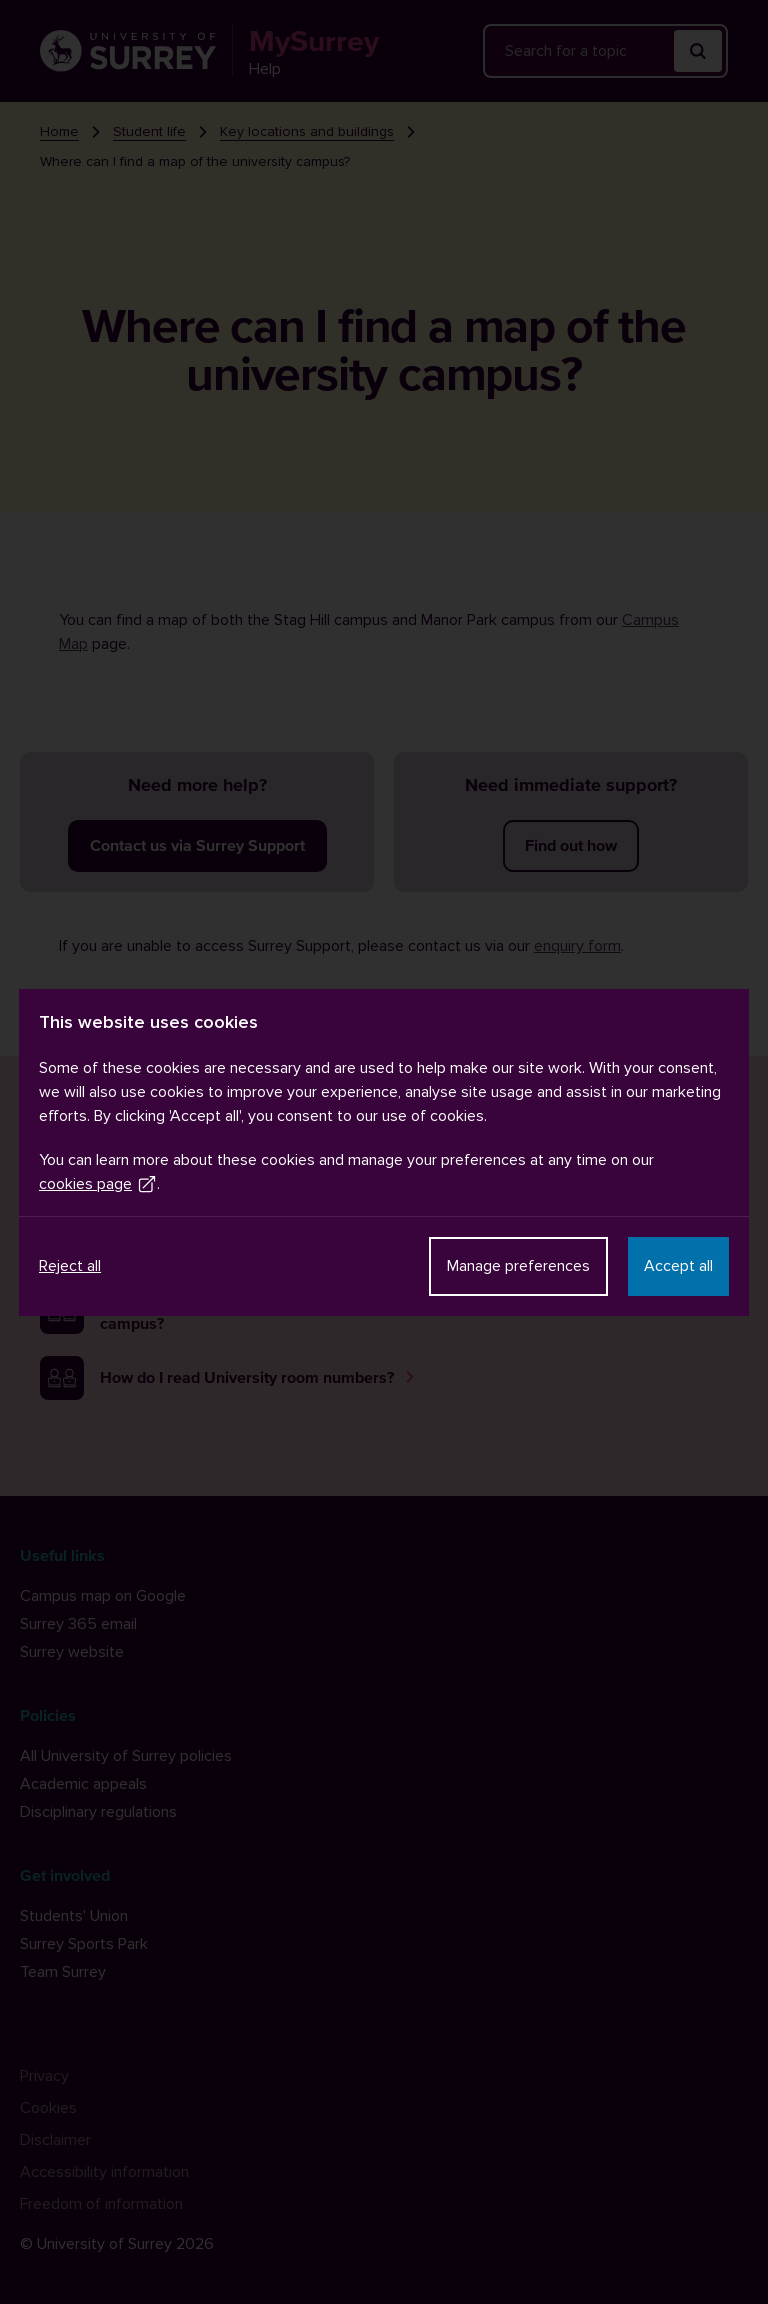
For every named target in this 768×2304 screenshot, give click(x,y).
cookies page (98, 1184)
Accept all (678, 1266)
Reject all (70, 1266)
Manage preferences (518, 1266)
